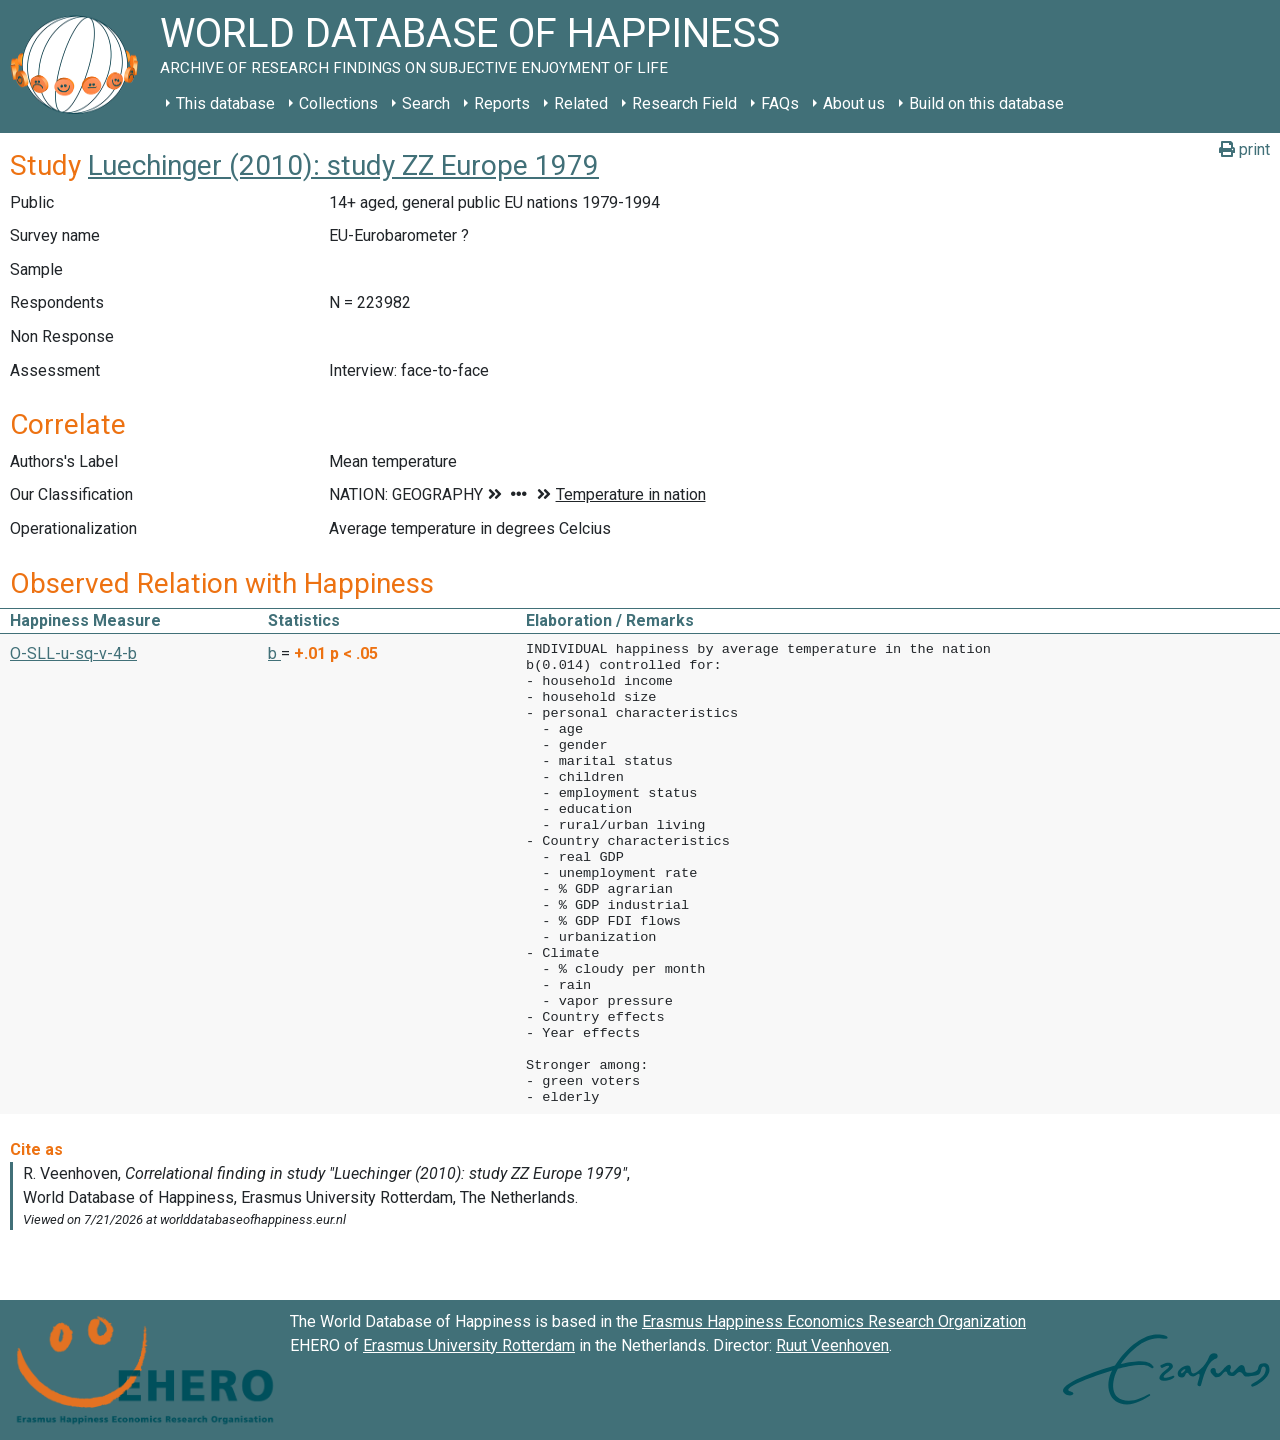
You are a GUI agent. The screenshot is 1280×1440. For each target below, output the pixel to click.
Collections (338, 103)
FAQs (780, 103)
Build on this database (986, 103)
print (1244, 149)
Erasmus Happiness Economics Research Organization (834, 1321)
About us (854, 103)
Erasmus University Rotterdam (469, 1345)
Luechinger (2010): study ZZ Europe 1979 (343, 165)
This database (225, 103)
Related (581, 103)
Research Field (684, 103)
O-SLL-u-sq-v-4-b (73, 653)
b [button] (274, 653)
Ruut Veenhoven (832, 1345)
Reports (502, 103)
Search (426, 103)
